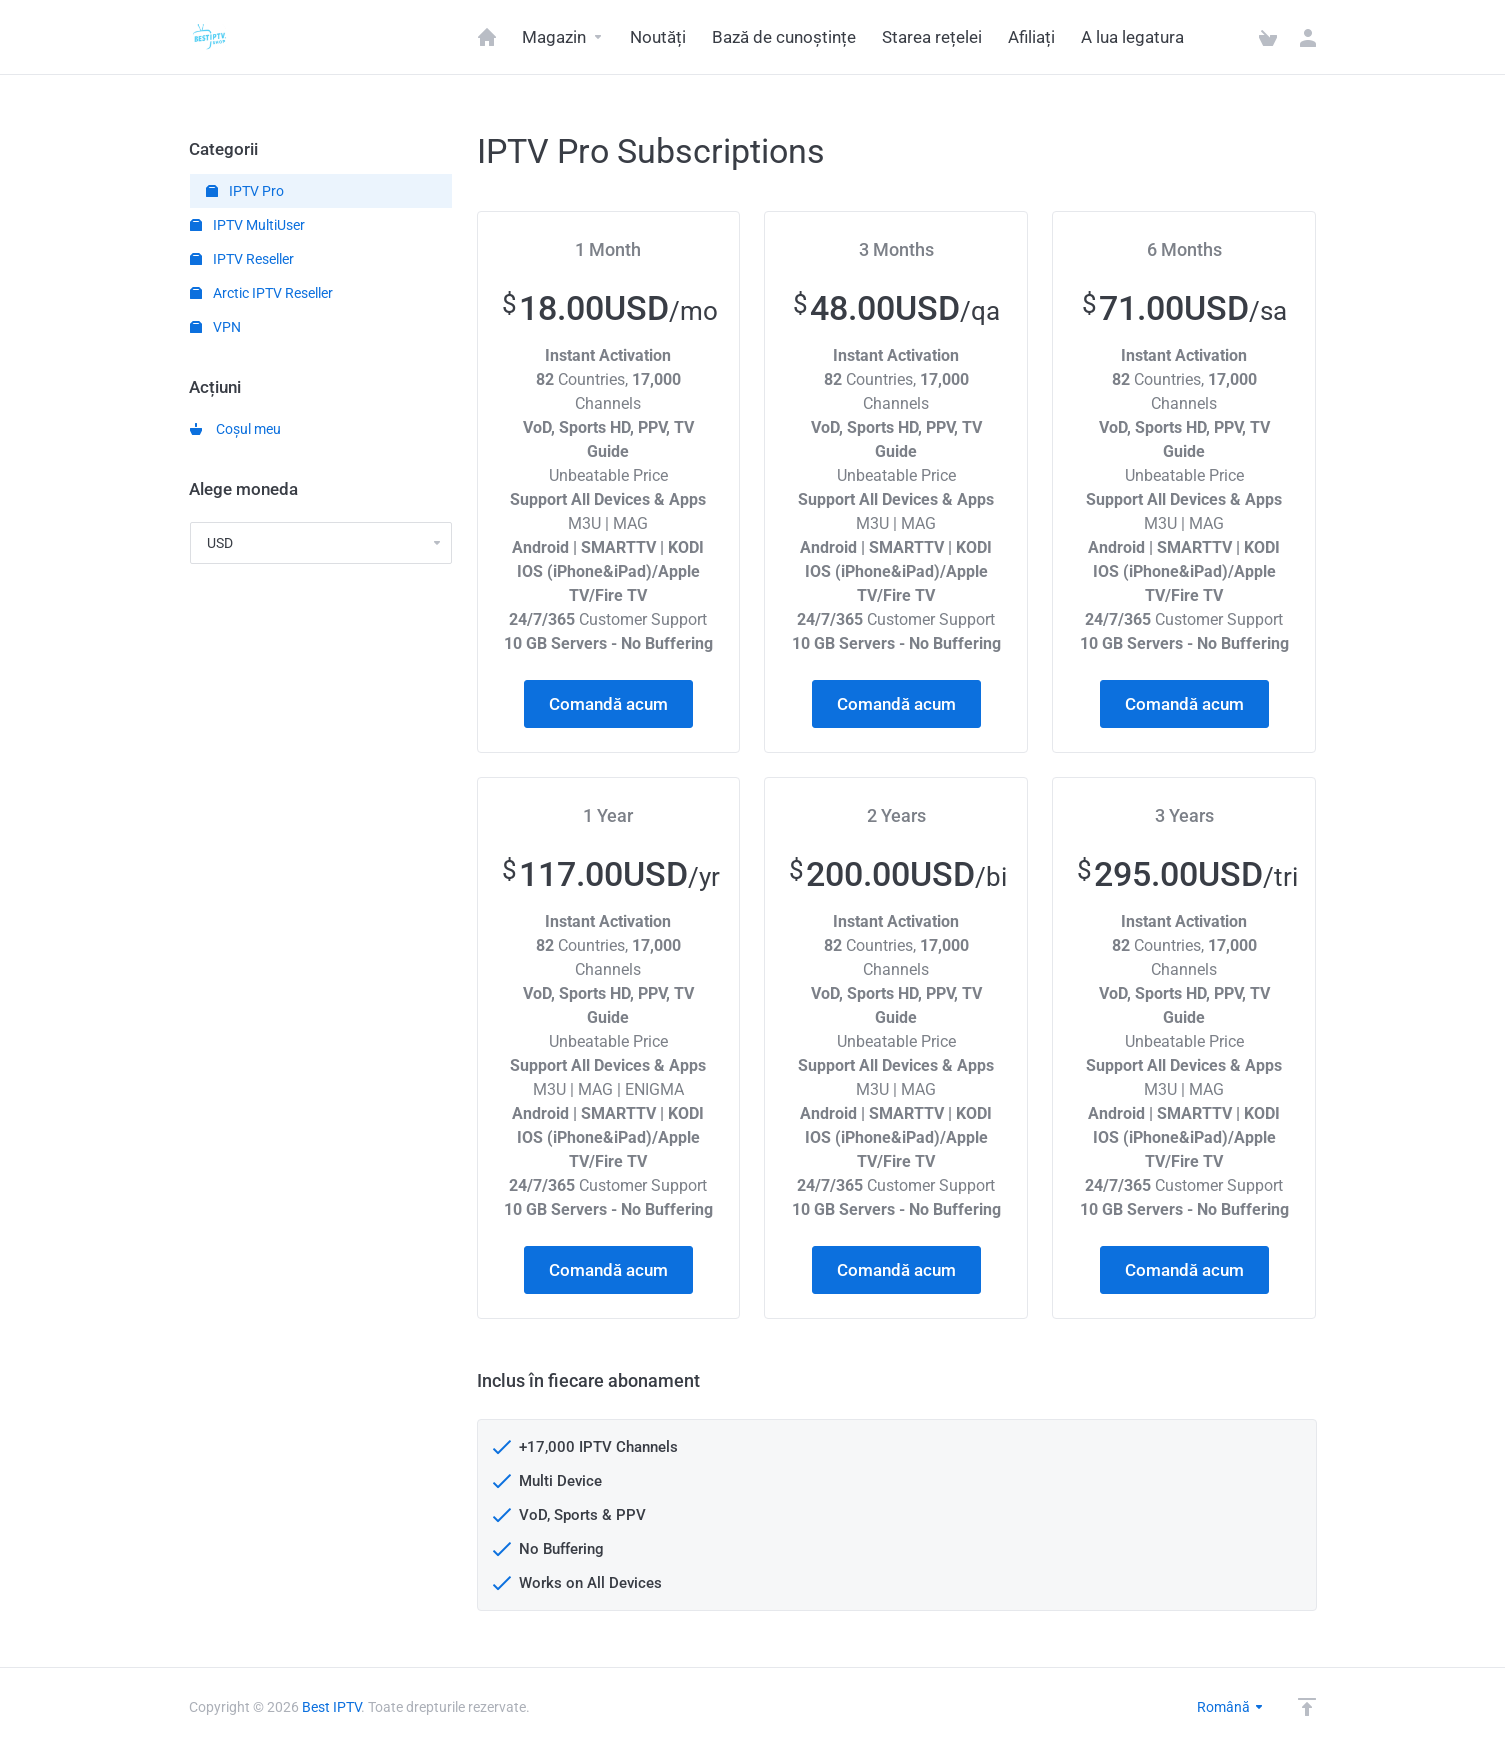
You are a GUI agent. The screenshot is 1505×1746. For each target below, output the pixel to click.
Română (1231, 1707)
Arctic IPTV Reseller (261, 293)
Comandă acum (608, 704)
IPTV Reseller (242, 259)
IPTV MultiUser (247, 225)
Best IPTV (331, 1707)
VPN (215, 327)
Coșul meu (235, 429)
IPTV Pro (245, 191)
